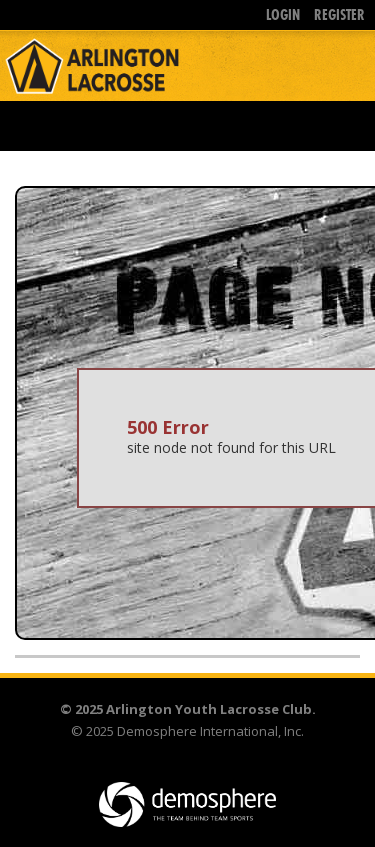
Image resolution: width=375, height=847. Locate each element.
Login (283, 14)
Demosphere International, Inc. (210, 731)
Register (339, 14)
